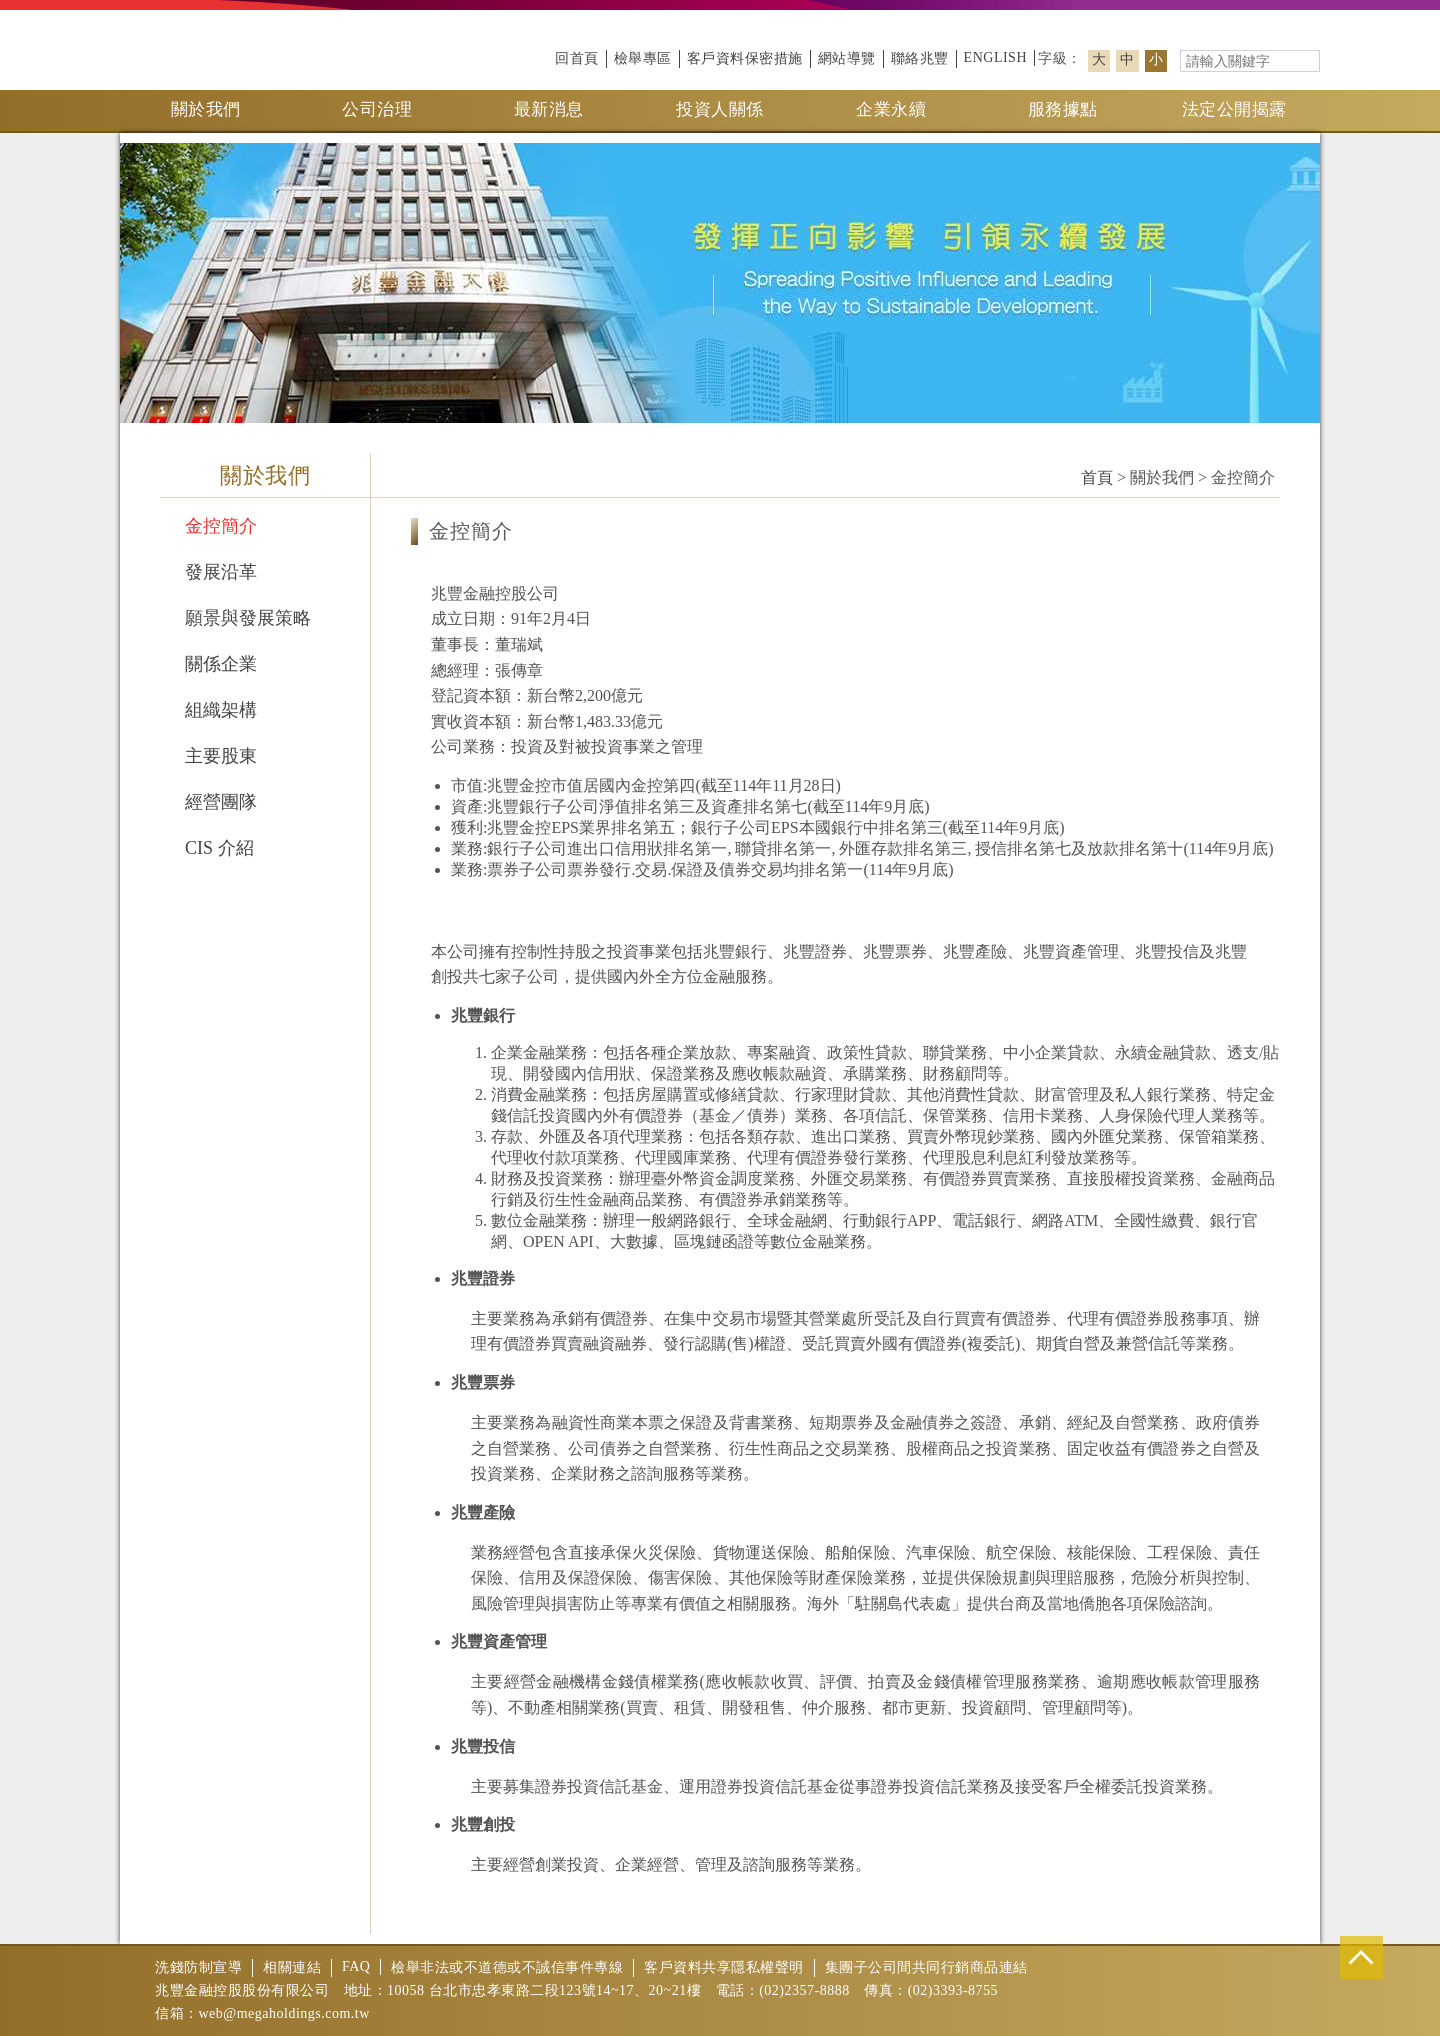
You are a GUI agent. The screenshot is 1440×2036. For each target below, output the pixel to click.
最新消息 (549, 109)
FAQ (356, 1966)
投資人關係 (720, 109)
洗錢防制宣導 (198, 1967)
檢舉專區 (643, 58)
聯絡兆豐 (920, 58)
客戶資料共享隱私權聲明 (724, 1967)
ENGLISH (995, 57)
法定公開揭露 (1234, 109)
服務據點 (1063, 109)
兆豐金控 (190, 50)
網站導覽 (847, 58)
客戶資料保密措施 (745, 58)
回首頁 (577, 58)
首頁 (1097, 477)
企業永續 (891, 109)
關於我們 (206, 109)
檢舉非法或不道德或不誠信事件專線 (507, 1967)
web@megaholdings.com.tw (284, 2013)
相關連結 (292, 1967)
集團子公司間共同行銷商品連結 (926, 1967)
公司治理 (377, 109)
